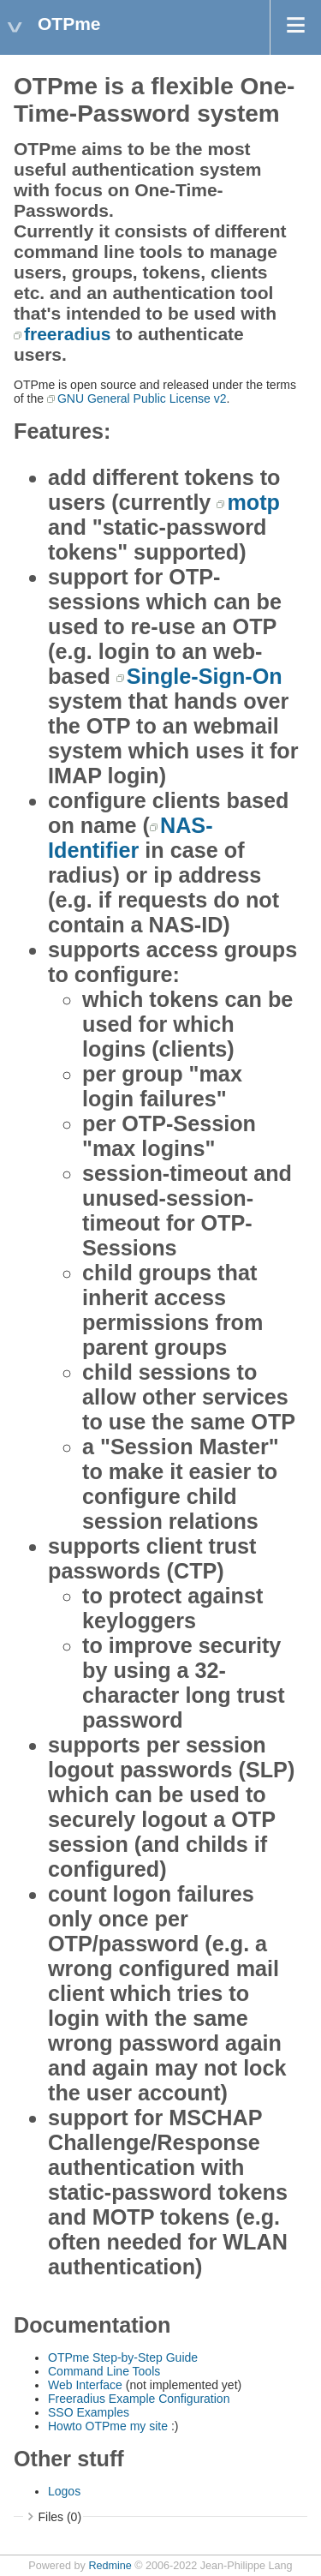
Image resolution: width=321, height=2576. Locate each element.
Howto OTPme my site (109, 2426)
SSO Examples (88, 2412)
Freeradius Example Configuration (138, 2398)
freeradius (67, 334)
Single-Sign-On (204, 676)
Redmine (109, 2566)
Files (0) (60, 2517)
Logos (64, 2491)
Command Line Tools (104, 2371)
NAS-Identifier (130, 837)
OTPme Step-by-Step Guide (123, 2357)
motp (253, 502)
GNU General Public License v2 (142, 398)
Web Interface (87, 2385)
